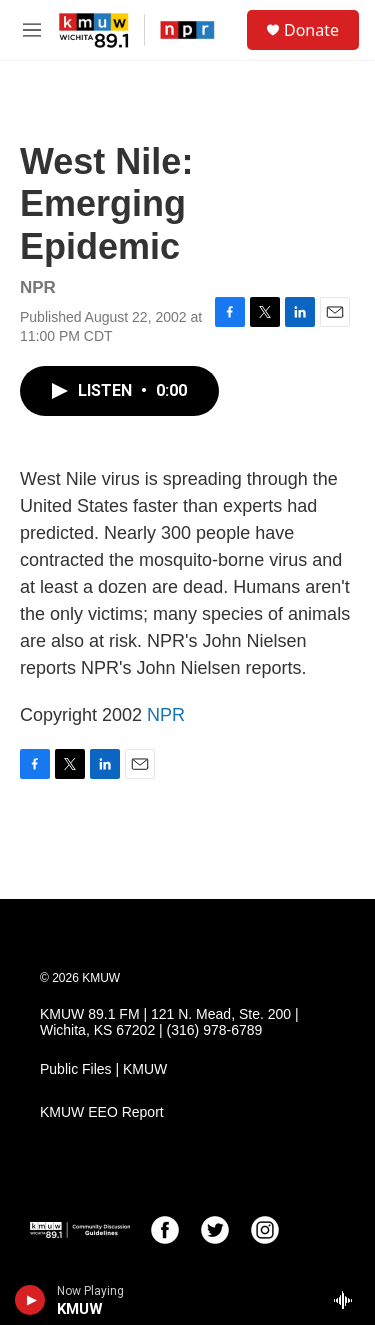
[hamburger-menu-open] (32, 30)
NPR (166, 715)
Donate (311, 30)
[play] (30, 1300)
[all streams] (348, 1300)
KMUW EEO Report (102, 1112)
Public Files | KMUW (103, 1069)
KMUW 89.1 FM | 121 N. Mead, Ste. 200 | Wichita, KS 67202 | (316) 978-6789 (169, 1022)
